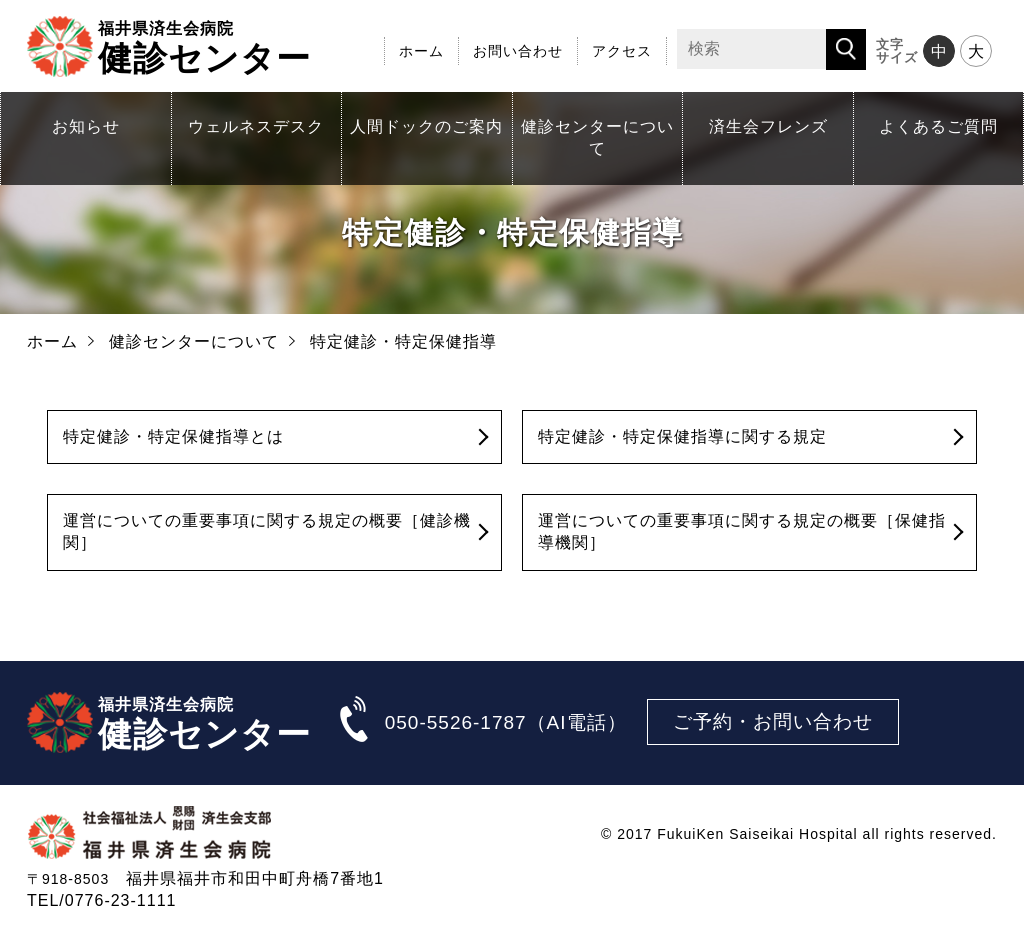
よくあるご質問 (938, 126)
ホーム (421, 51)
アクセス (622, 51)
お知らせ (86, 126)
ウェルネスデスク (256, 126)
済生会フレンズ (768, 126)
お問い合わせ (518, 51)
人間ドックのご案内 (426, 126)
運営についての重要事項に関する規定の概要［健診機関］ (267, 531)
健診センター (204, 46)
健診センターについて (597, 137)
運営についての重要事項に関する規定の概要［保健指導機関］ (742, 531)
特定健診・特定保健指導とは (173, 436)
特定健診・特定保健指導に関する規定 (682, 436)
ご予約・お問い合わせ (773, 721)
